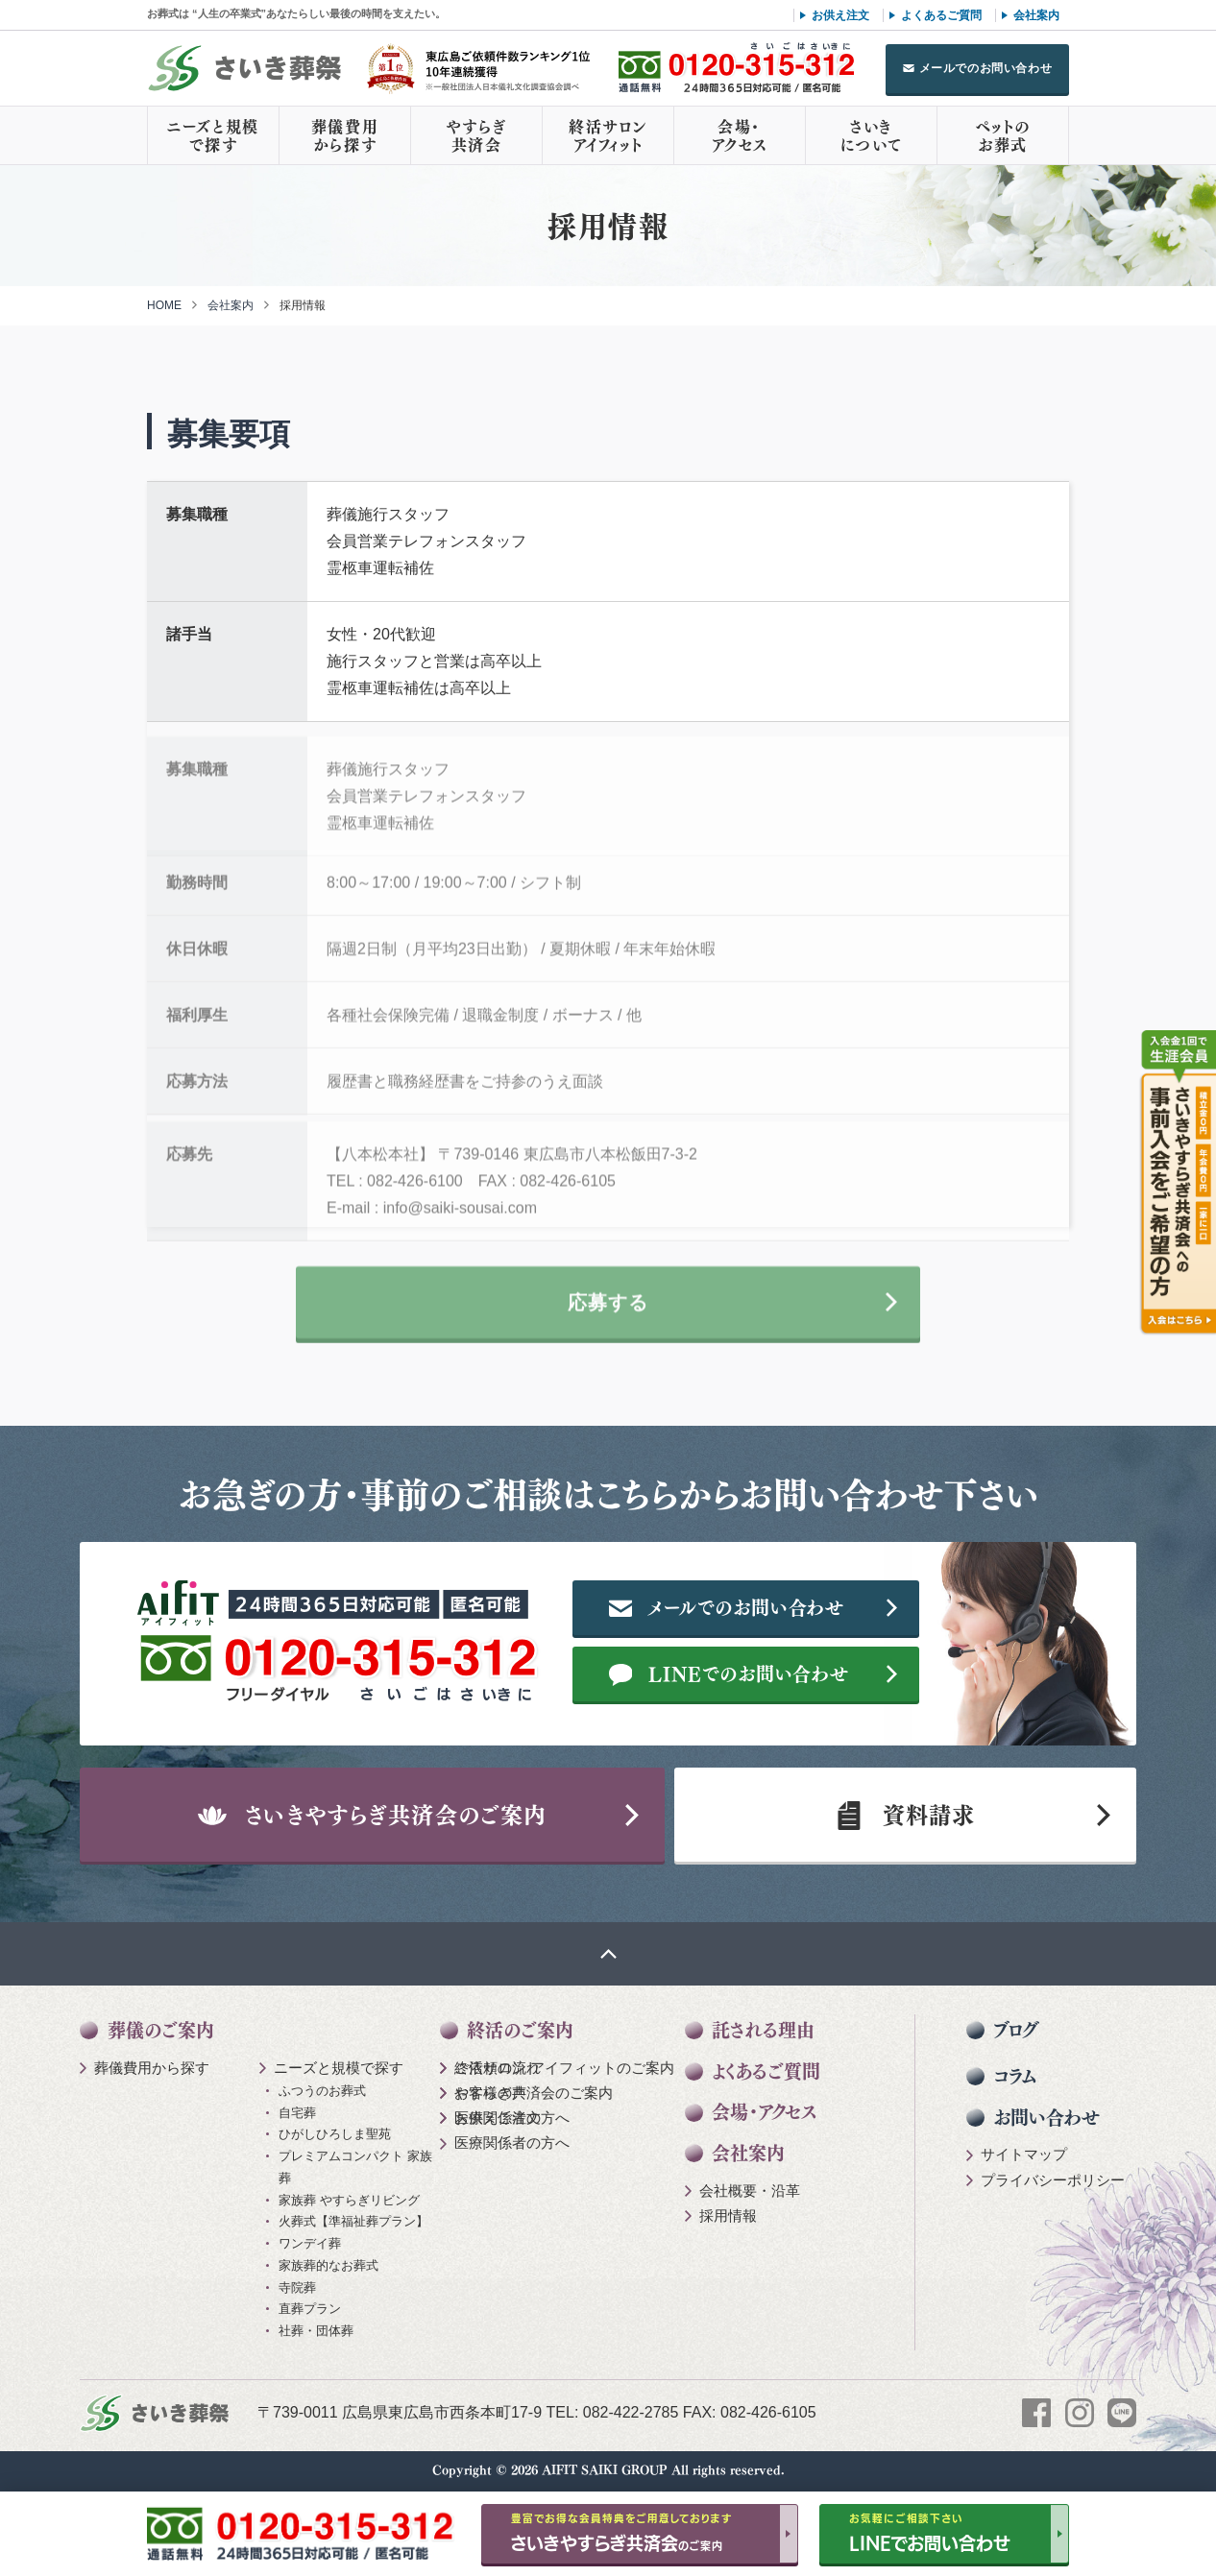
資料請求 (905, 1814)
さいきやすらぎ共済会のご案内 (372, 1814)
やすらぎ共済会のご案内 (533, 2092)
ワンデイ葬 (310, 2243)
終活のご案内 (520, 2030)
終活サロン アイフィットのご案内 (564, 2067)
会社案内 (1036, 15)
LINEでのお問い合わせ (729, 1673)
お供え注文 (840, 15)
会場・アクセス (739, 135)
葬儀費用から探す (344, 135)
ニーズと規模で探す (213, 135)
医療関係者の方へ (512, 2117)
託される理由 (763, 2030)
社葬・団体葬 (316, 2330)
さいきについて (871, 135)
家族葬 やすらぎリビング (349, 2200)
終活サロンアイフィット (608, 135)
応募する (608, 1312)
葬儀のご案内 (161, 2030)
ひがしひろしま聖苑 (335, 2134)
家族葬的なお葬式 (328, 2265)
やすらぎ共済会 (476, 135)
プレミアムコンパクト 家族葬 (355, 2167)
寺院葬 (297, 2287)
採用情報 (728, 2215)
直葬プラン (310, 2308)
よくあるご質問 (941, 15)
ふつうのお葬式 (322, 2090)
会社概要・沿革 (749, 2190)
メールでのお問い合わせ (986, 68)
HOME (164, 305)
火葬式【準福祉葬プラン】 (353, 2221)
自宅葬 (297, 2113)
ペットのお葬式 (1002, 135)
